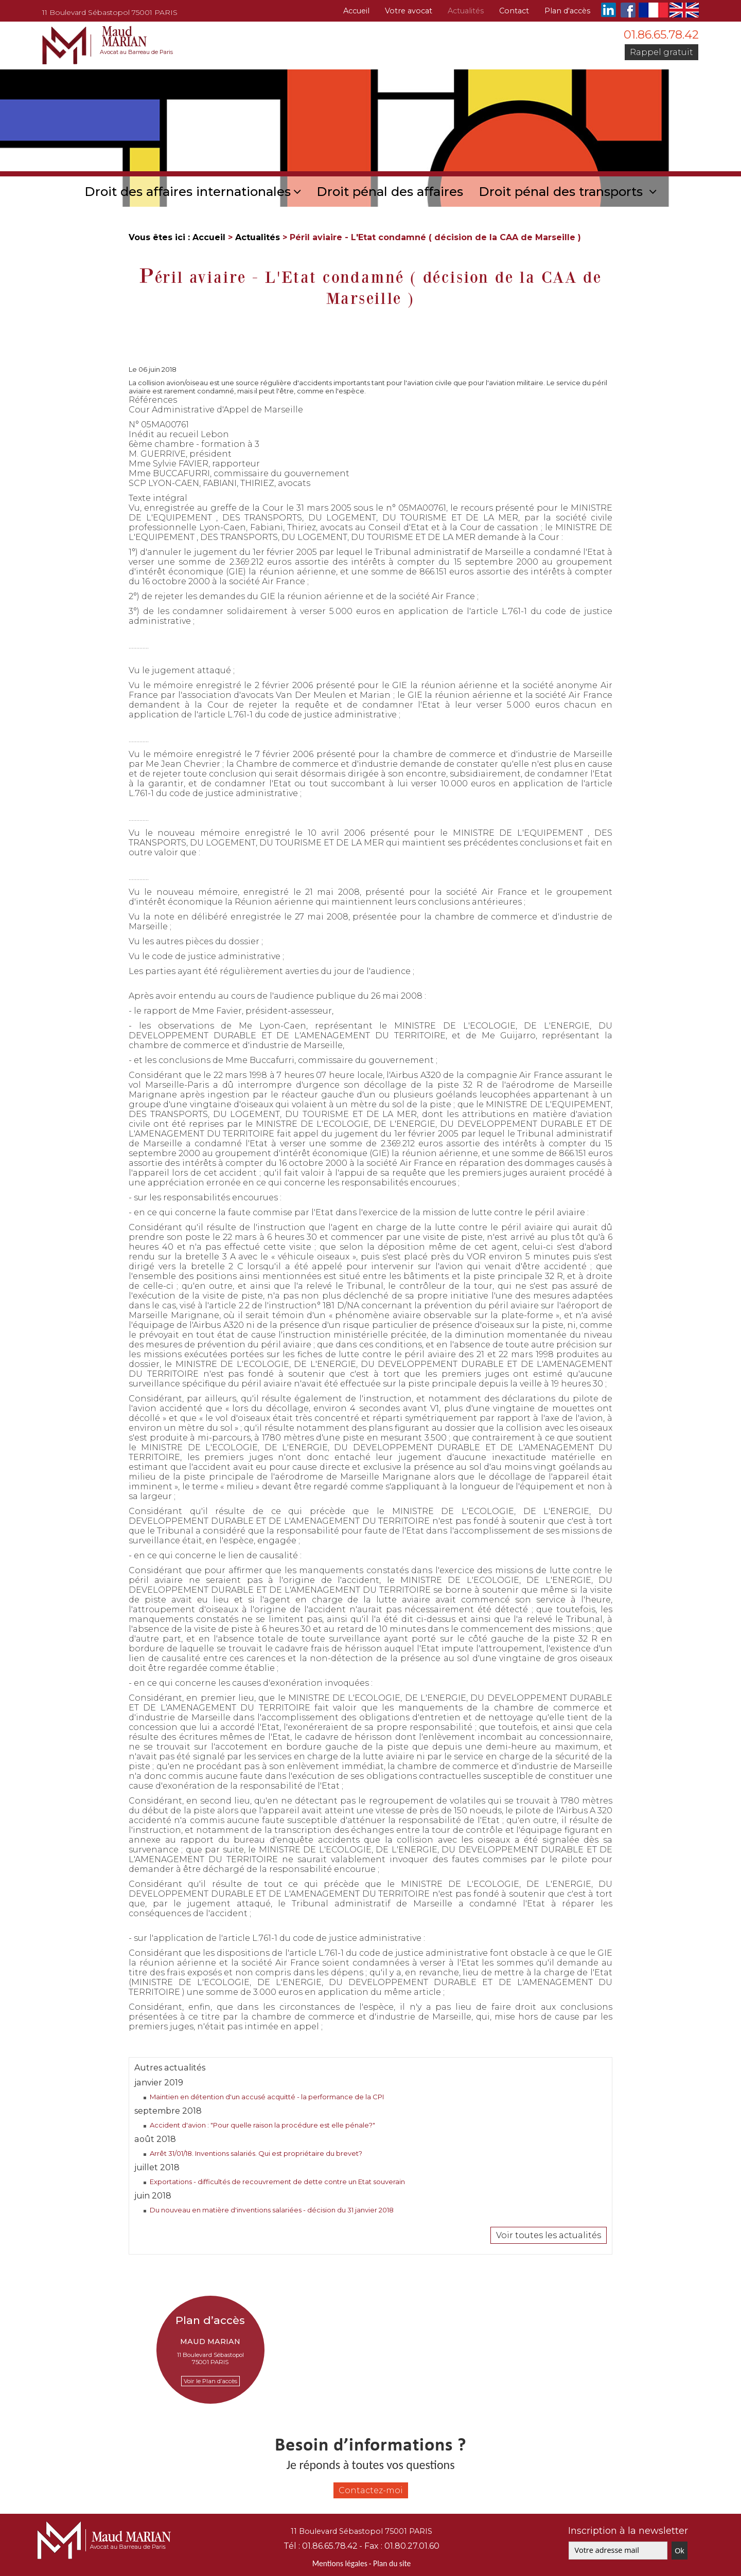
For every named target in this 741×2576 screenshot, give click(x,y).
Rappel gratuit (661, 52)
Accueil (356, 10)
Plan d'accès (567, 10)
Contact (514, 10)
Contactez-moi (371, 2490)
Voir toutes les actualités (548, 2235)
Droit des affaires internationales (187, 191)
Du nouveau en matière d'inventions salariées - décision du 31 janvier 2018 (272, 2210)
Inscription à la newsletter (628, 2530)
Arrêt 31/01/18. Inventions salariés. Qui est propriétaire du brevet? (256, 2153)
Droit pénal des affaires (389, 191)
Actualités (466, 10)
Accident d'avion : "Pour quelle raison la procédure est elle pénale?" (262, 2125)
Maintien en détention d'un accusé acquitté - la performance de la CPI (267, 2097)
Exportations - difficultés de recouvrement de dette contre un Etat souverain (277, 2181)
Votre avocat (408, 10)
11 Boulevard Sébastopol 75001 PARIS (110, 12)
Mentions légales (339, 2563)
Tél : (321, 2546)
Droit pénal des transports (562, 191)
